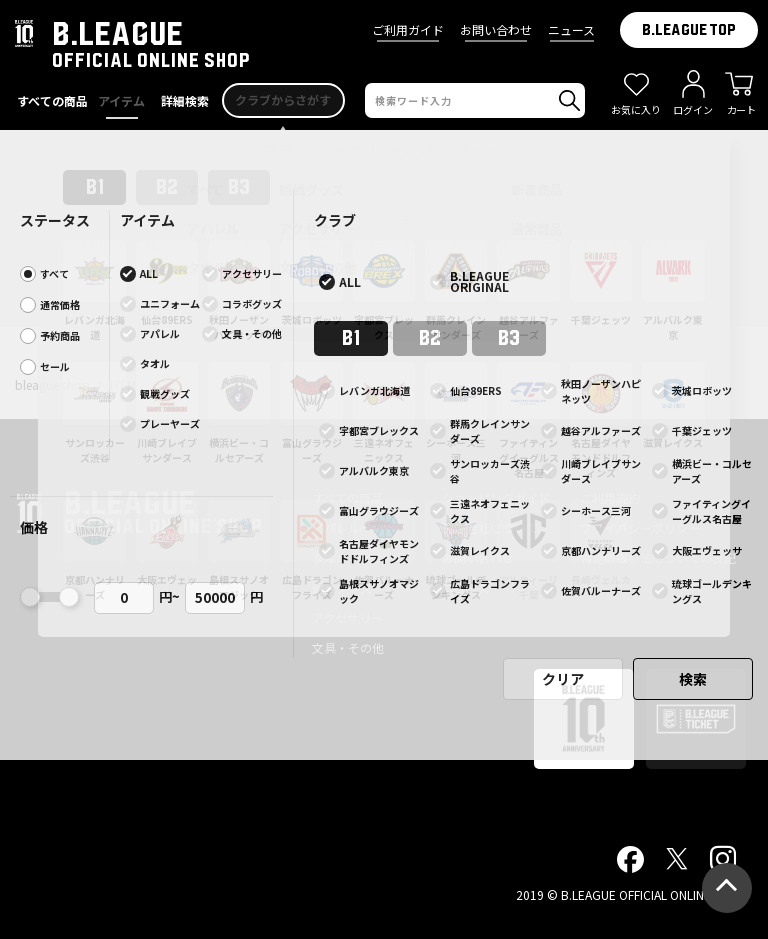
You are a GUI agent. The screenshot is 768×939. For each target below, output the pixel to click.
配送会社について (490, 527)
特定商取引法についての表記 (658, 557)
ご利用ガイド (408, 29)
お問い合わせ (496, 29)
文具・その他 (348, 647)
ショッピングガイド (496, 497)
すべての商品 (347, 497)
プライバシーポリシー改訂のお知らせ (384, 150)
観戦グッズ (342, 587)
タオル (330, 557)
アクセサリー (347, 617)
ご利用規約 (610, 497)
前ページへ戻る (384, 318)
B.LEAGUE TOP (689, 30)
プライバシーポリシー (640, 527)
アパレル (336, 527)
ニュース (571, 29)
